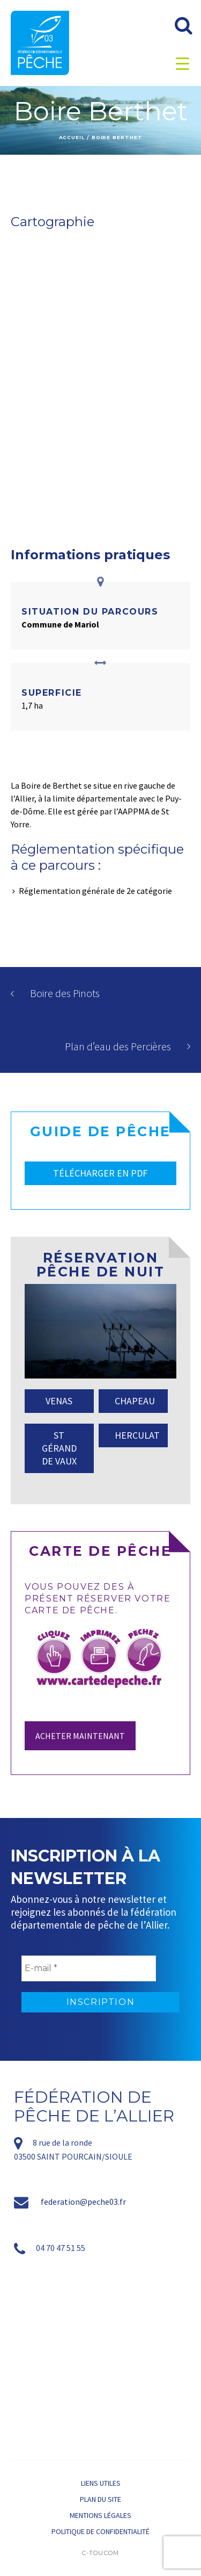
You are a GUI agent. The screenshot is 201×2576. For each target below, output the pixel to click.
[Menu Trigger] (182, 63)
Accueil (72, 137)
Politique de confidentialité (100, 2531)
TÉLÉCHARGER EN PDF (100, 1173)
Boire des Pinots (65, 993)
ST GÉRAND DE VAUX (59, 1448)
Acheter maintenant (80, 1735)
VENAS (59, 1401)
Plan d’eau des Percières (118, 1046)
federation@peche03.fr (83, 2201)
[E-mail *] (88, 1968)
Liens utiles (101, 2483)
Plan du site (100, 2499)
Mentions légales (100, 2515)
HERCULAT (137, 1435)
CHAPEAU (135, 1401)
